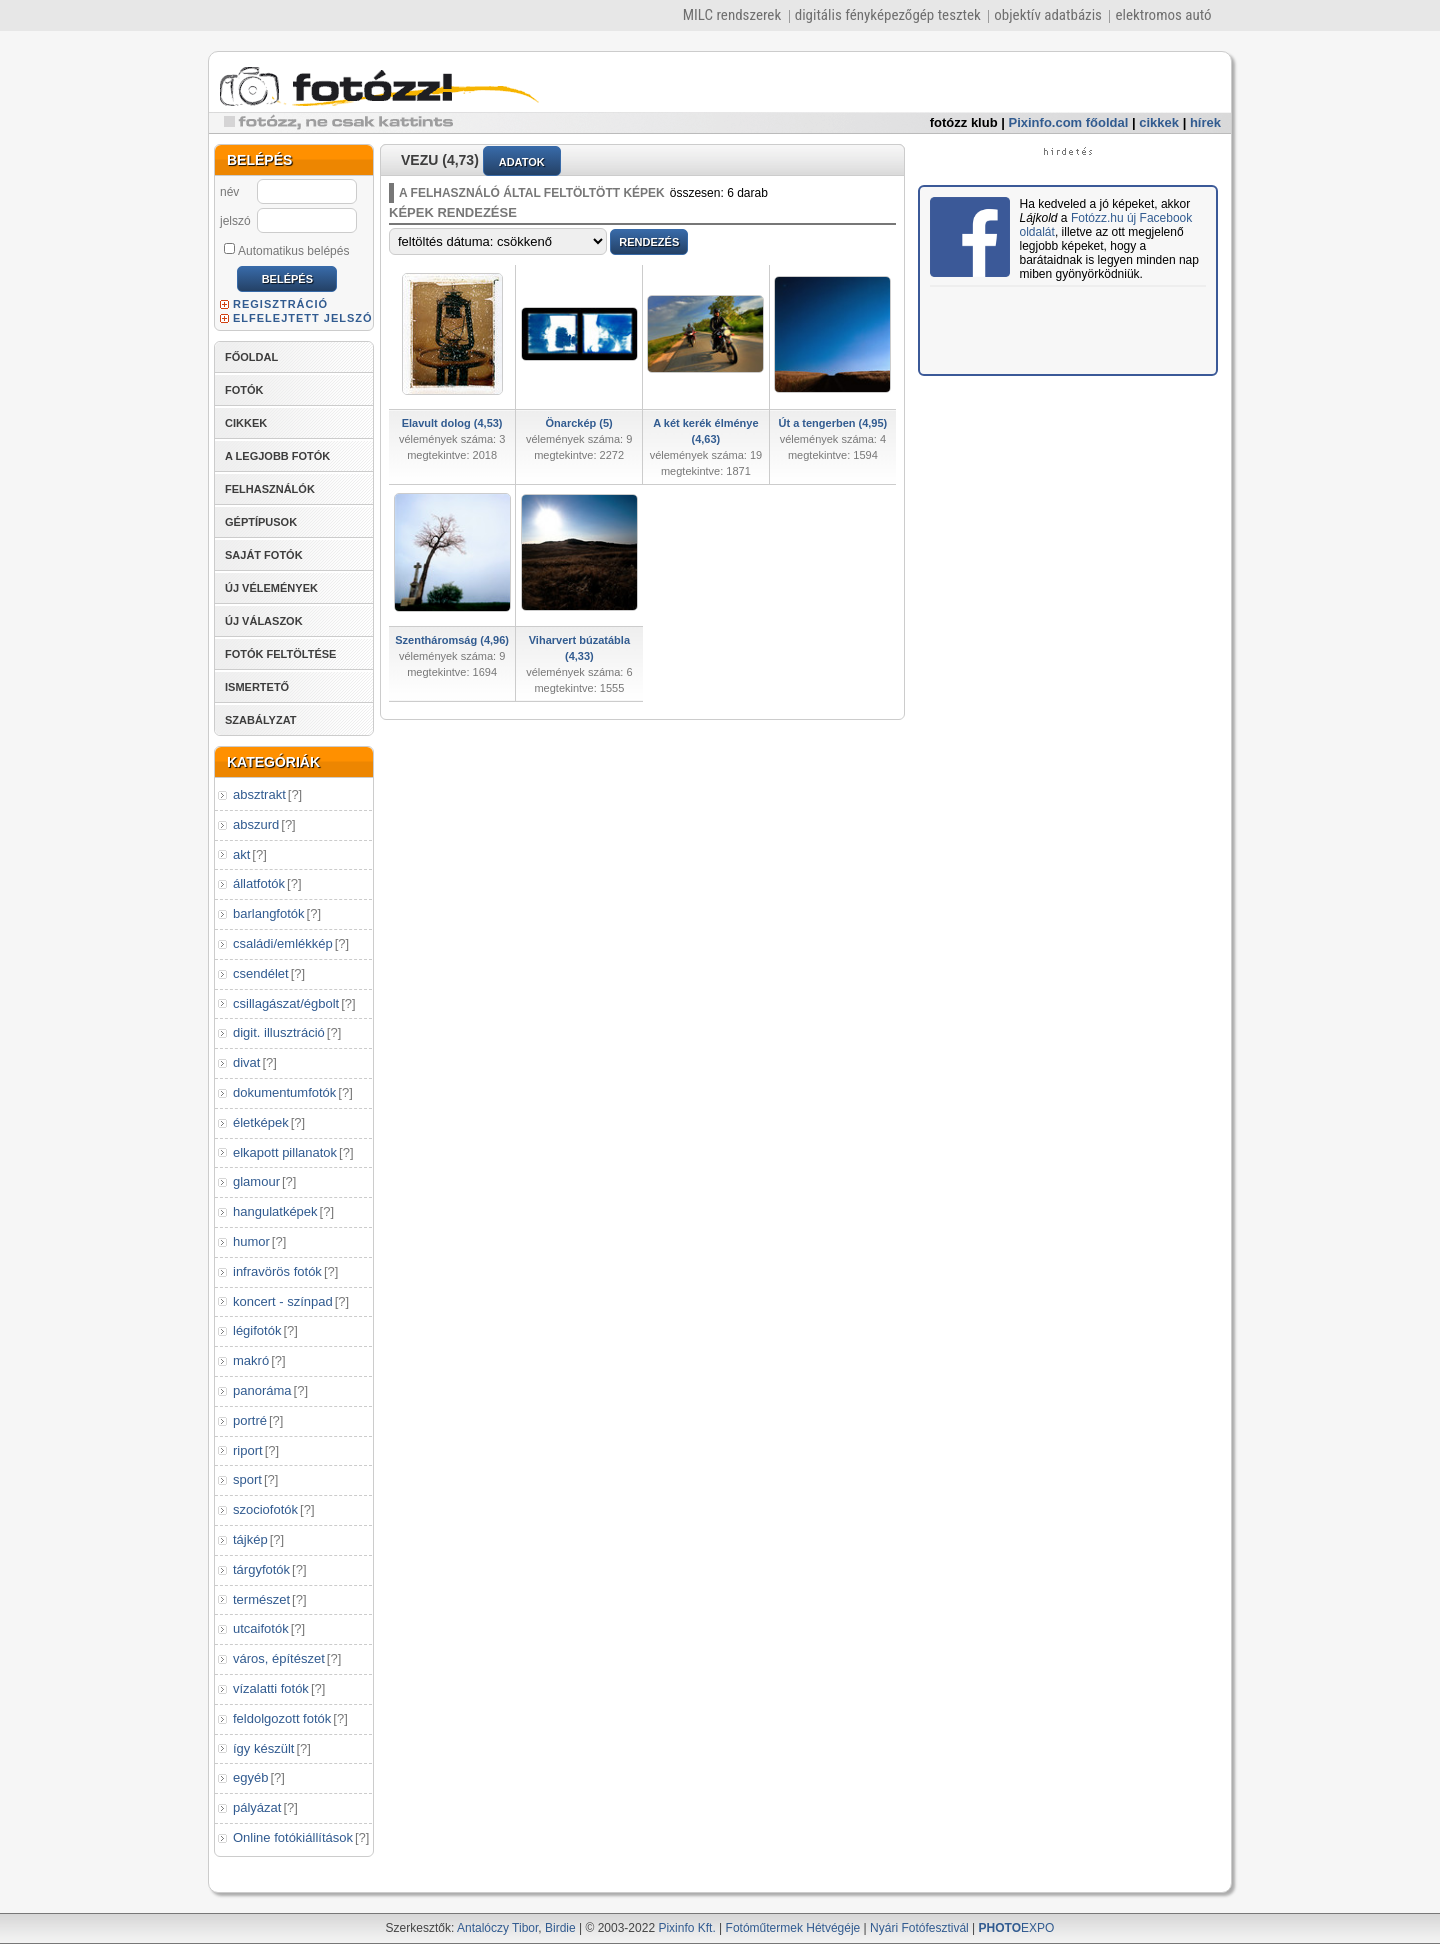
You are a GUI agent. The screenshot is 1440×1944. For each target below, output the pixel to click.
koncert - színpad (283, 1301)
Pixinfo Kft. (686, 1928)
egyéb (250, 1777)
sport (247, 1479)
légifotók (257, 1330)
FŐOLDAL (251, 357)
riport (248, 1450)
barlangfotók (269, 913)
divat (246, 1062)
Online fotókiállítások (293, 1837)
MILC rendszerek (732, 15)
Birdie (560, 1928)
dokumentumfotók (284, 1092)
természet (261, 1599)
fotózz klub (964, 122)
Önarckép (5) (579, 423)
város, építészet (279, 1658)
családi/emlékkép (283, 943)
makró (251, 1360)
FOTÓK (244, 390)
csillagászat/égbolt (286, 1003)
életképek (261, 1122)
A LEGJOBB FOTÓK (277, 456)
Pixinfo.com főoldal (1069, 122)
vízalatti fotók (271, 1688)
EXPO (1017, 1928)
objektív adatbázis (1048, 15)
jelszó (235, 221)
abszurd (256, 824)
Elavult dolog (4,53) (452, 423)
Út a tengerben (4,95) (832, 423)
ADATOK (522, 162)
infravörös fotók (277, 1271)
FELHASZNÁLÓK (270, 489)
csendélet (261, 973)
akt (241, 854)
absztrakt (259, 794)
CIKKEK (246, 423)
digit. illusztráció (279, 1032)
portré (250, 1420)
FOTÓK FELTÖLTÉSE (280, 654)
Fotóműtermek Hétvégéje (793, 1928)
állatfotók (259, 883)
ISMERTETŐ (257, 687)
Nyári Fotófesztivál (919, 1928)
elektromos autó (1163, 15)
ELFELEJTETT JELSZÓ (303, 318)
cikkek (1159, 122)
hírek (1205, 122)
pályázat (257, 1807)
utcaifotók (261, 1628)
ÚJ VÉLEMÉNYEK (271, 588)
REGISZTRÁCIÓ (280, 304)
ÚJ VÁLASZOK (264, 621)
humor (251, 1241)
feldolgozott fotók (282, 1718)
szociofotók (265, 1509)
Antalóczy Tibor (497, 1928)
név (229, 192)
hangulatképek (275, 1211)
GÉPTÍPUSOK (261, 522)
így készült (263, 1748)
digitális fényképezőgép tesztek (888, 15)
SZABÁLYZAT (261, 720)
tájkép (250, 1539)
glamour (256, 1181)
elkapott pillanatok (285, 1152)
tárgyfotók (261, 1569)
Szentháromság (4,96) (452, 640)
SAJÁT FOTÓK (264, 555)
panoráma (262, 1390)
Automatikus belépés (286, 250)
